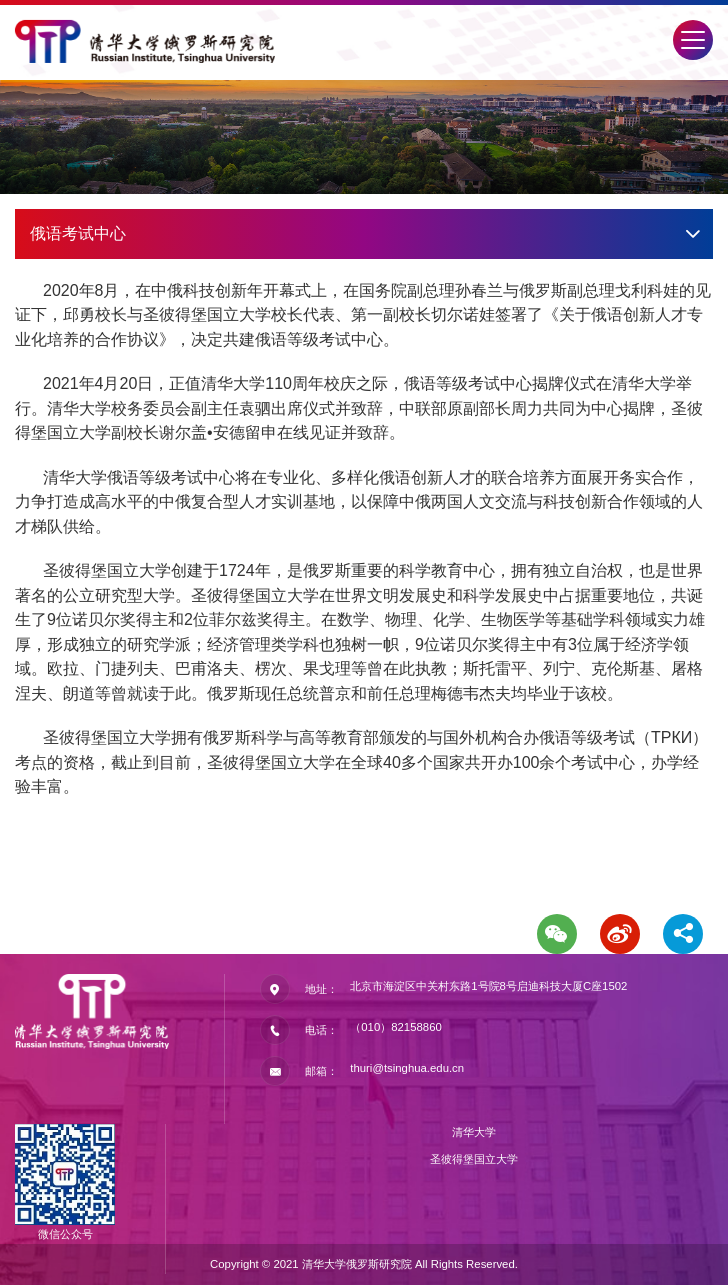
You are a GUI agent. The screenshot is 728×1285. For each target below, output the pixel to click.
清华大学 (474, 1132)
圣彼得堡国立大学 (474, 1159)
